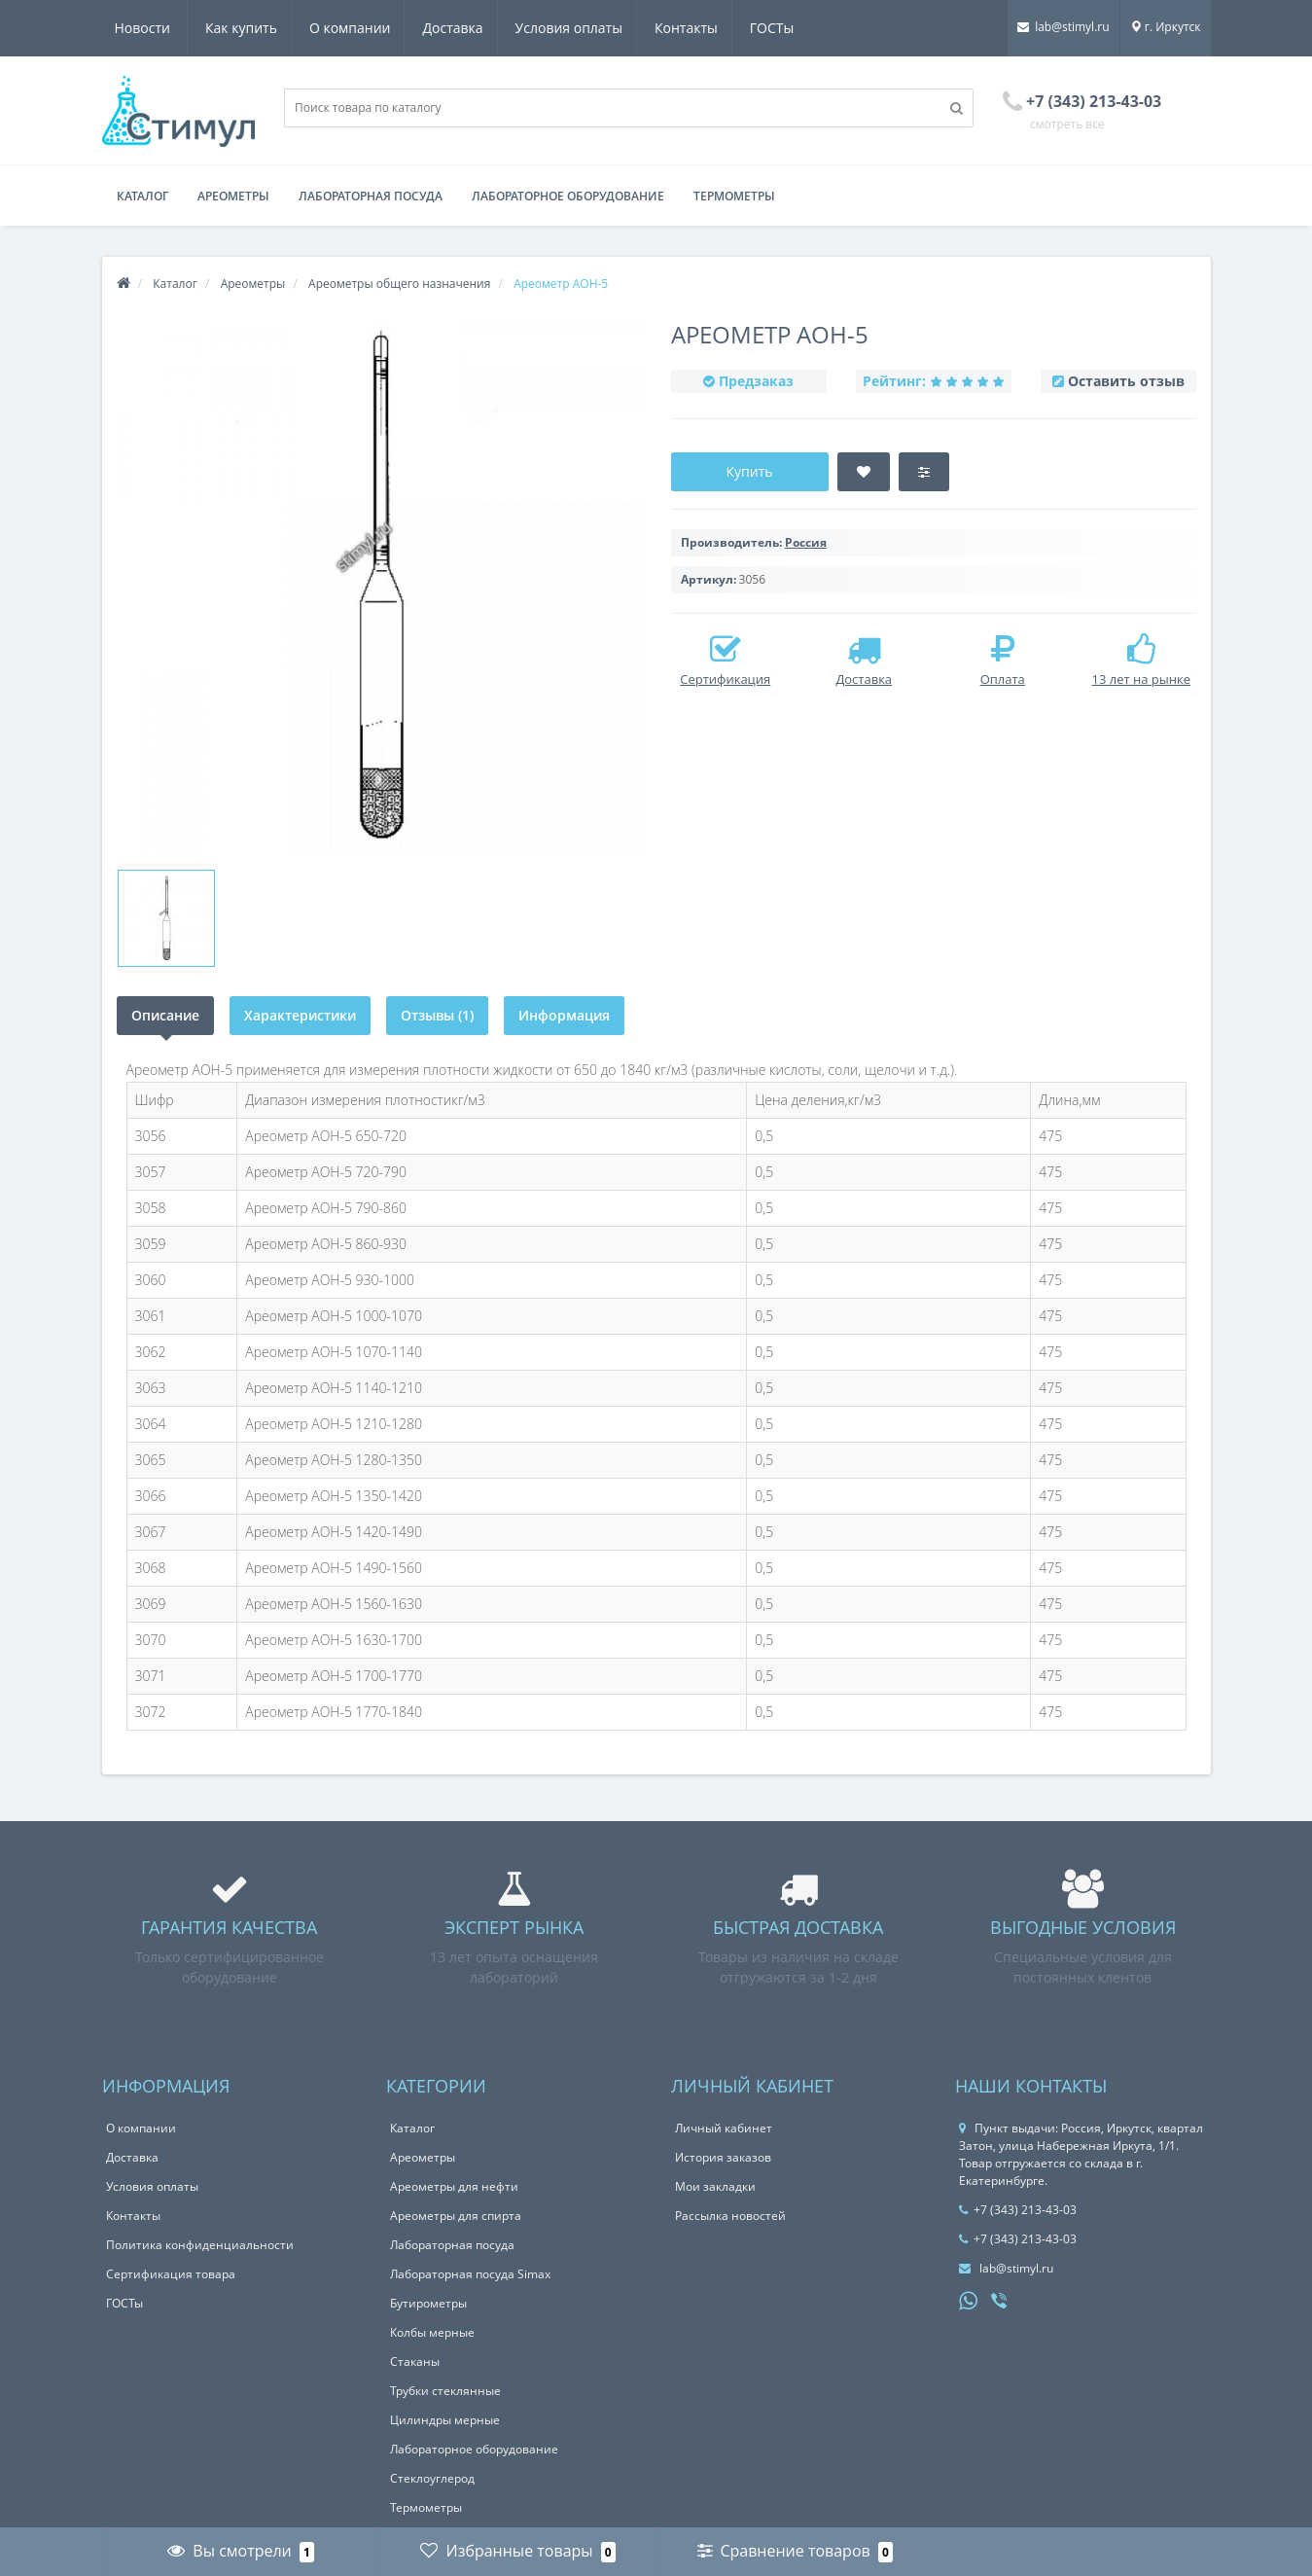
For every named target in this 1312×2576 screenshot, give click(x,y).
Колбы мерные (432, 2332)
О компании (262, 27)
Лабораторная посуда (371, 196)
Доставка (367, 27)
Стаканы (415, 2361)
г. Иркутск (1165, 26)
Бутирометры (428, 2303)
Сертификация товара (170, 2274)
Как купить (151, 27)
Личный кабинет (723, 2128)
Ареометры (233, 196)
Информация (564, 1015)
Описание (165, 1015)
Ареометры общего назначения (399, 283)
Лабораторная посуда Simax (470, 2274)
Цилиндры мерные (445, 2420)
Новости (780, 27)
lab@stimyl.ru (1063, 26)
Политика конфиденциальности (200, 2244)
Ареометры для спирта (455, 2215)
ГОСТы (696, 27)
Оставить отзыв (1126, 381)
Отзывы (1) (437, 1015)
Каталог (142, 196)
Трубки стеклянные (445, 2390)
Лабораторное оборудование (568, 196)
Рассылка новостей (730, 2215)
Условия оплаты (486, 27)
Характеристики (300, 1015)
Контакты (607, 27)
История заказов (723, 2157)
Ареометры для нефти (454, 2186)
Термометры (734, 196)
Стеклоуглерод (432, 2478)
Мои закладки (715, 2186)
